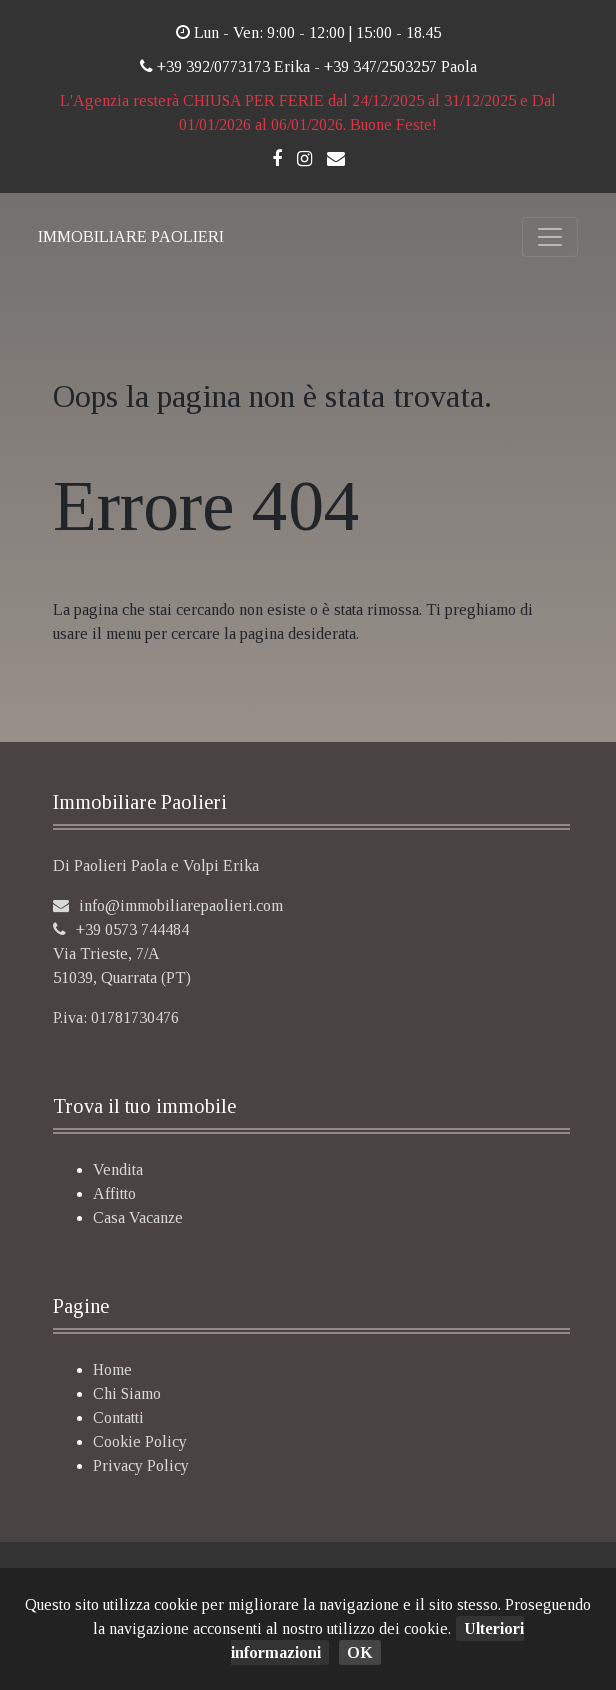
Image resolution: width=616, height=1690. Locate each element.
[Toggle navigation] (550, 237)
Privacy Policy (141, 1465)
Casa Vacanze (138, 1217)
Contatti (118, 1417)
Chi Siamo (127, 1393)
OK (360, 1652)
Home (112, 1369)
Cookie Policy (140, 1441)
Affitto (114, 1193)
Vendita (118, 1169)
